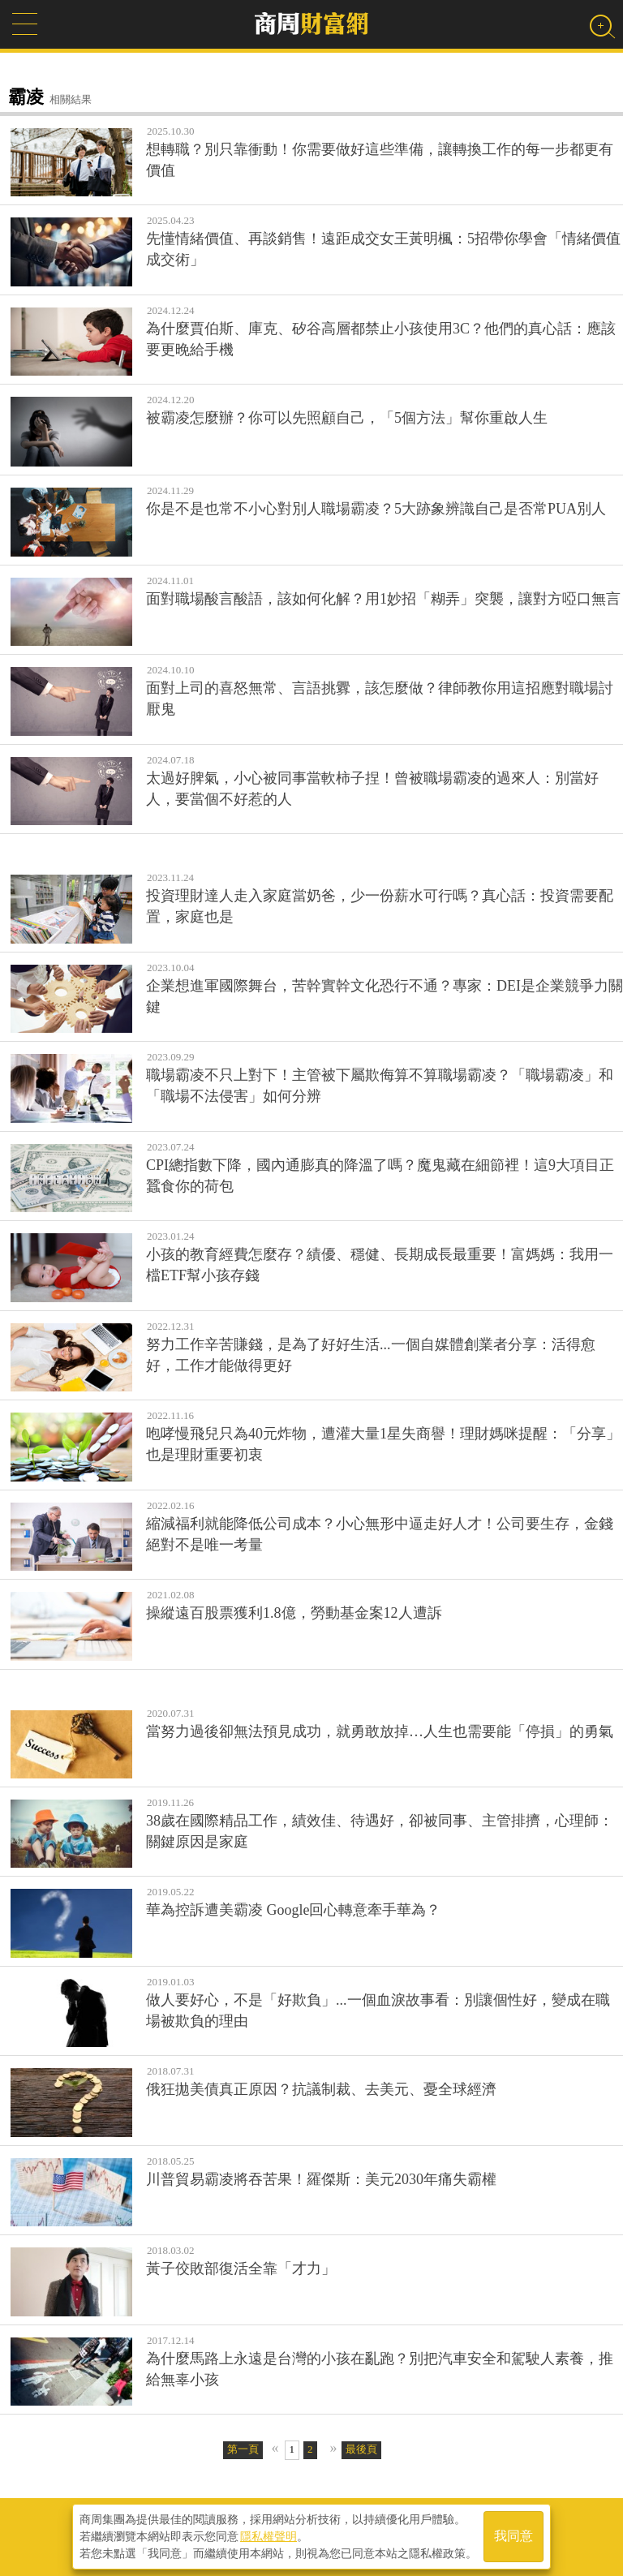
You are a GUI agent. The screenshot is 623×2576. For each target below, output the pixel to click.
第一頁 (243, 2449)
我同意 (513, 2537)
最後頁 (361, 2449)
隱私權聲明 (268, 2536)
